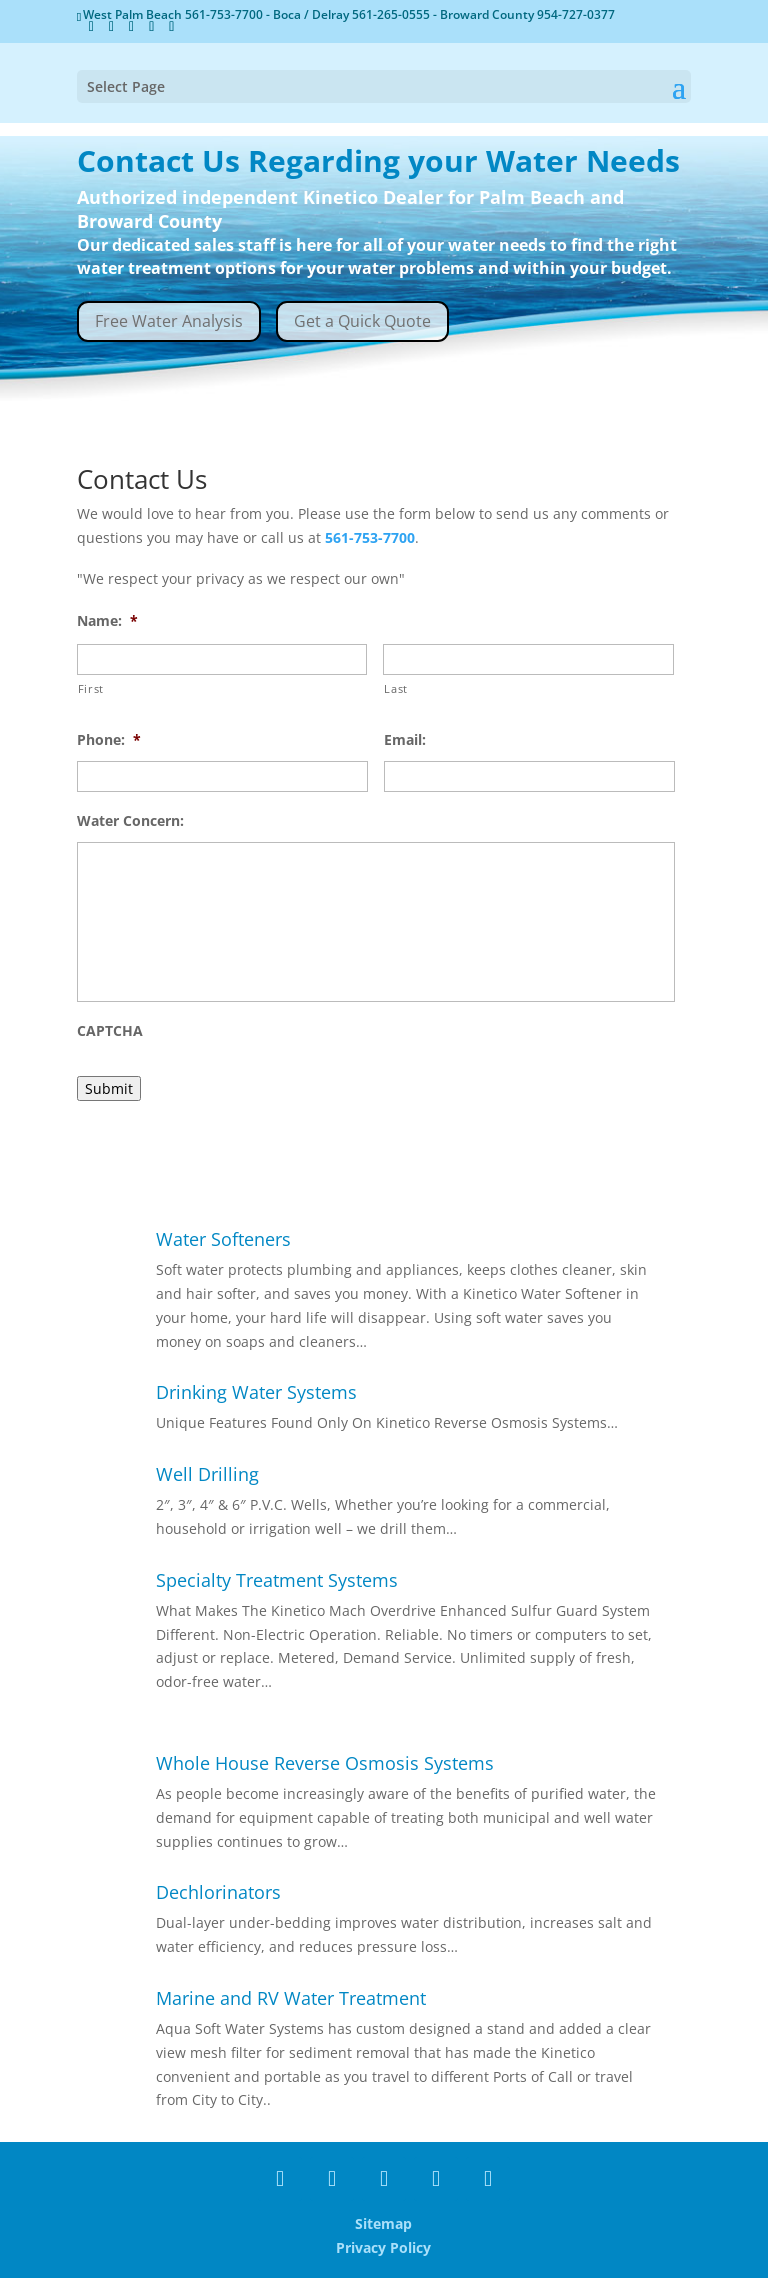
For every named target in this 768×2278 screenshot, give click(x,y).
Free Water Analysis (169, 321)
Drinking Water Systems (256, 1392)
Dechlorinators (218, 1892)
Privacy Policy (383, 2247)
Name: (107, 621)
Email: (405, 740)
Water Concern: (130, 821)
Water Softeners (223, 1239)
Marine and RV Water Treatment (291, 1998)
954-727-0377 (576, 14)
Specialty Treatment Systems (277, 1580)
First (91, 688)
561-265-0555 (392, 14)
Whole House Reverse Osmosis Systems (325, 1763)
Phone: (109, 740)
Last (396, 688)
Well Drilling (207, 1474)
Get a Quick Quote (362, 321)
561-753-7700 (225, 14)
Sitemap (383, 2223)
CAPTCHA (110, 1031)
